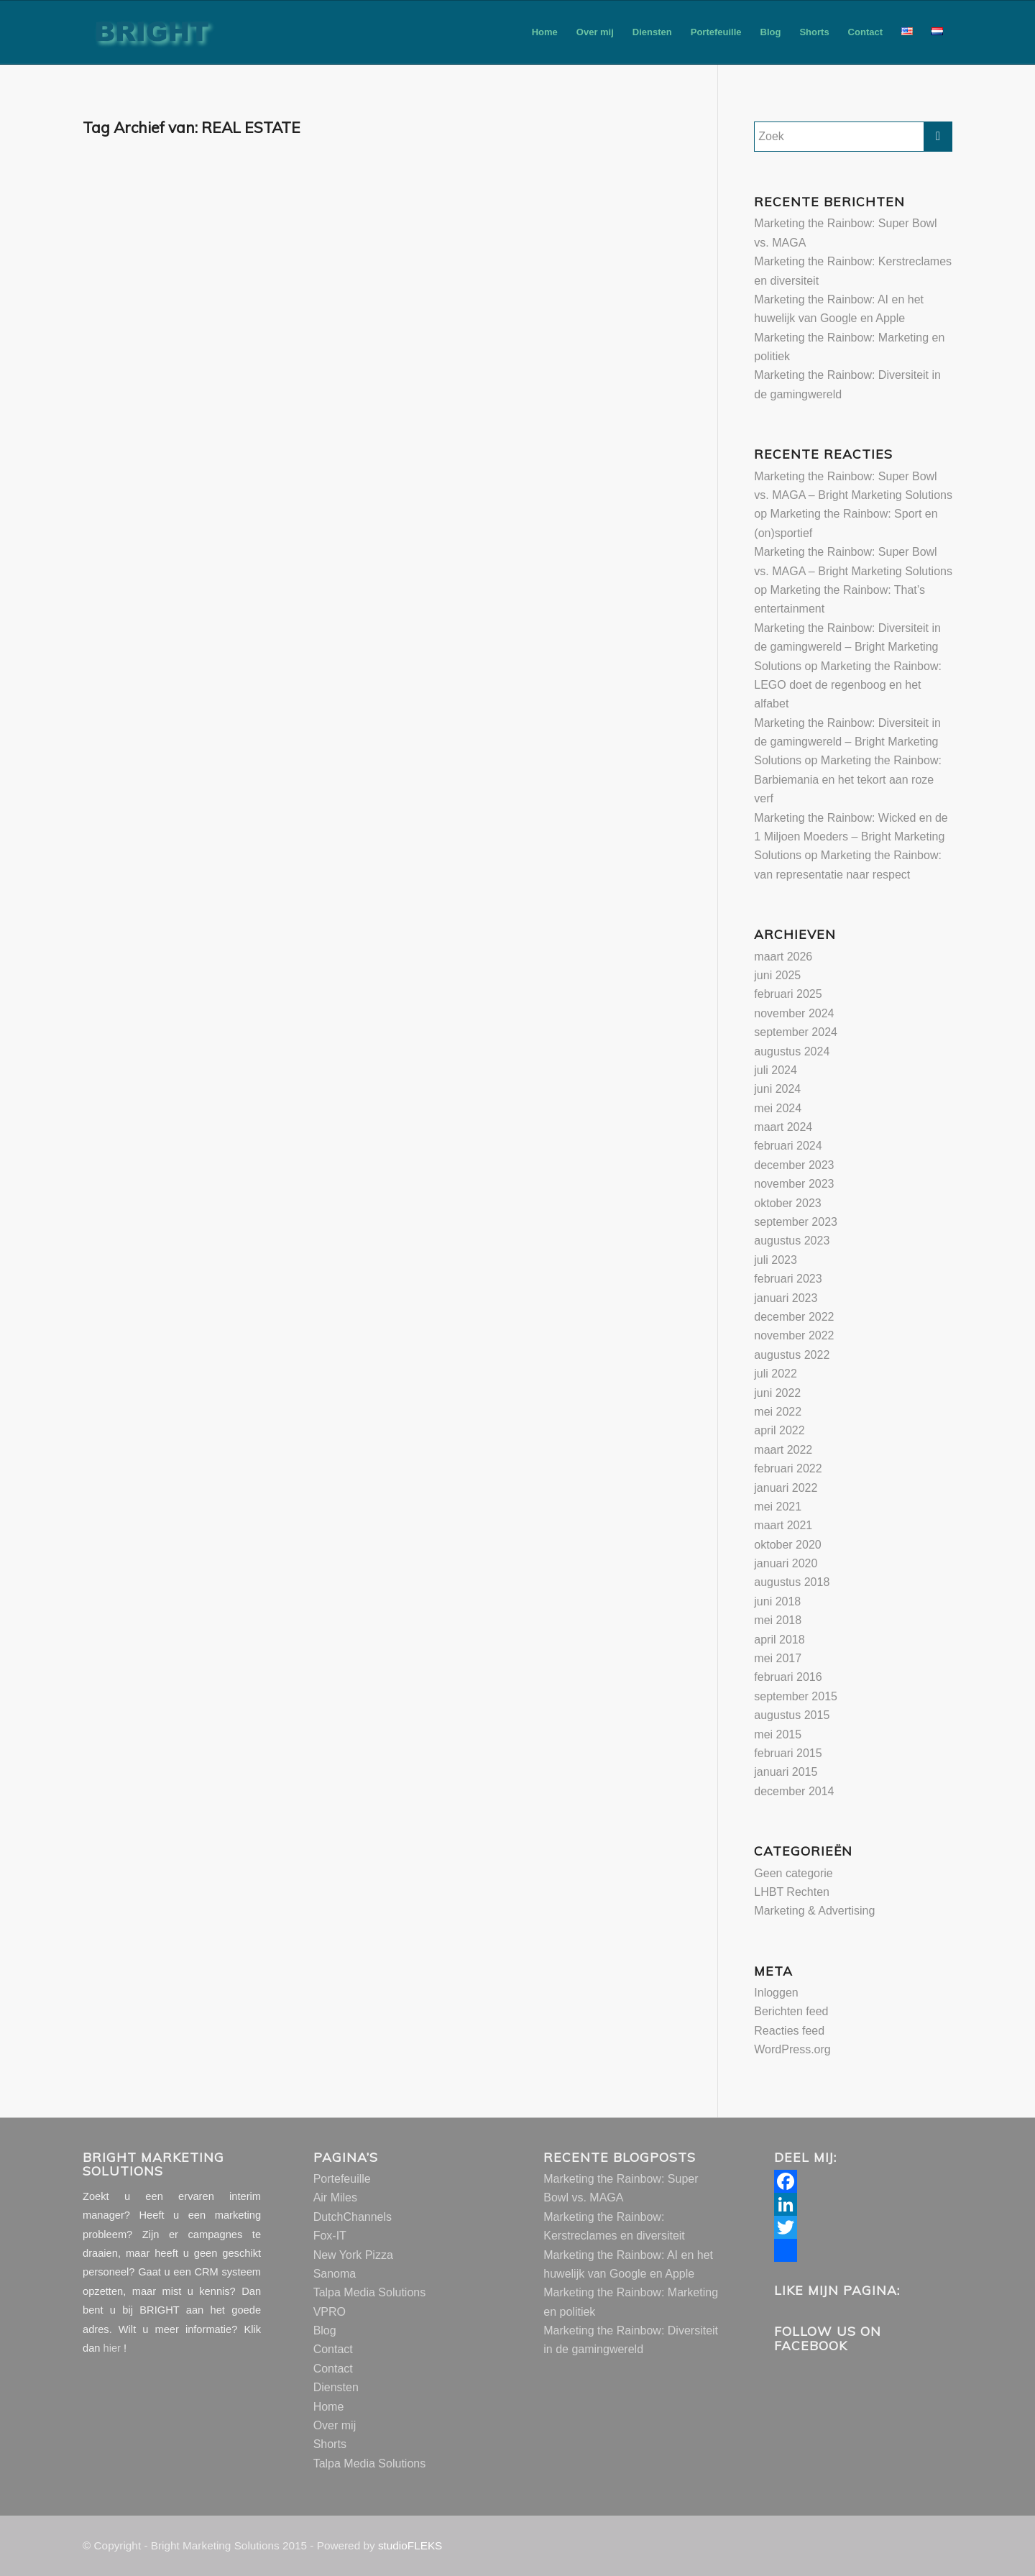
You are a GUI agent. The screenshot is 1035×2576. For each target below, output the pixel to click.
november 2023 (794, 1184)
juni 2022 (777, 1393)
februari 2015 (788, 1753)
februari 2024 (788, 1146)
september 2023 (795, 1222)
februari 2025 (788, 994)
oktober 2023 (787, 1203)
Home (328, 2407)
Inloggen (776, 1992)
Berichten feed (791, 2011)
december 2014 (794, 1791)
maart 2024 (783, 1127)
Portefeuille (342, 2179)
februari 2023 (788, 1279)
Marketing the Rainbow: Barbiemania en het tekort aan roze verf (848, 779)
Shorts (329, 2444)
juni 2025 (777, 975)
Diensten (336, 2387)
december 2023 (794, 1165)
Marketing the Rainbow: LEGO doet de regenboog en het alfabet (848, 685)
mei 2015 (777, 1734)
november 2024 (794, 1013)
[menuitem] (545, 32)
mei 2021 (777, 1506)
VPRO (329, 2312)
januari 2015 (785, 1772)
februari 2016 (788, 1677)
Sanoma (334, 2274)
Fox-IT (329, 2235)
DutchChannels (352, 2217)
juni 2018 (777, 1601)
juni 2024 (777, 1089)
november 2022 (794, 1335)
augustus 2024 (791, 1051)
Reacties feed (789, 2031)
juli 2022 (775, 1373)
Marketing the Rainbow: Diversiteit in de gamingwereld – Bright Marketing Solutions (847, 647)
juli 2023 (775, 1260)
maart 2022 (783, 1450)
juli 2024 (775, 1070)
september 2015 (795, 1696)
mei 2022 (777, 1412)
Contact (333, 2349)
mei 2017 (777, 1658)
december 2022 (794, 1317)
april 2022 (779, 1430)
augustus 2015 (791, 1715)
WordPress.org (792, 2049)
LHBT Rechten (791, 1892)
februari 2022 (788, 1468)
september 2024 (795, 1032)
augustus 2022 (791, 1355)
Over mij (334, 2425)
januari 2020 (785, 1563)
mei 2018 (777, 1620)
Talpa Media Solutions (369, 2292)
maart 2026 (783, 956)
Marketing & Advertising (814, 1911)
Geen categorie (793, 1873)
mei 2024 (777, 1108)
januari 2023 (785, 1298)
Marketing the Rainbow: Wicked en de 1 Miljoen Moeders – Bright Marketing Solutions (850, 837)
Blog (324, 2330)
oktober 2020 (787, 1545)
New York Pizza (353, 2255)
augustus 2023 (791, 1240)
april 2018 (779, 1639)
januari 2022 (785, 1488)
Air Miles (335, 2197)
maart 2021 (783, 1525)
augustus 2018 (791, 1582)
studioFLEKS (410, 2545)
